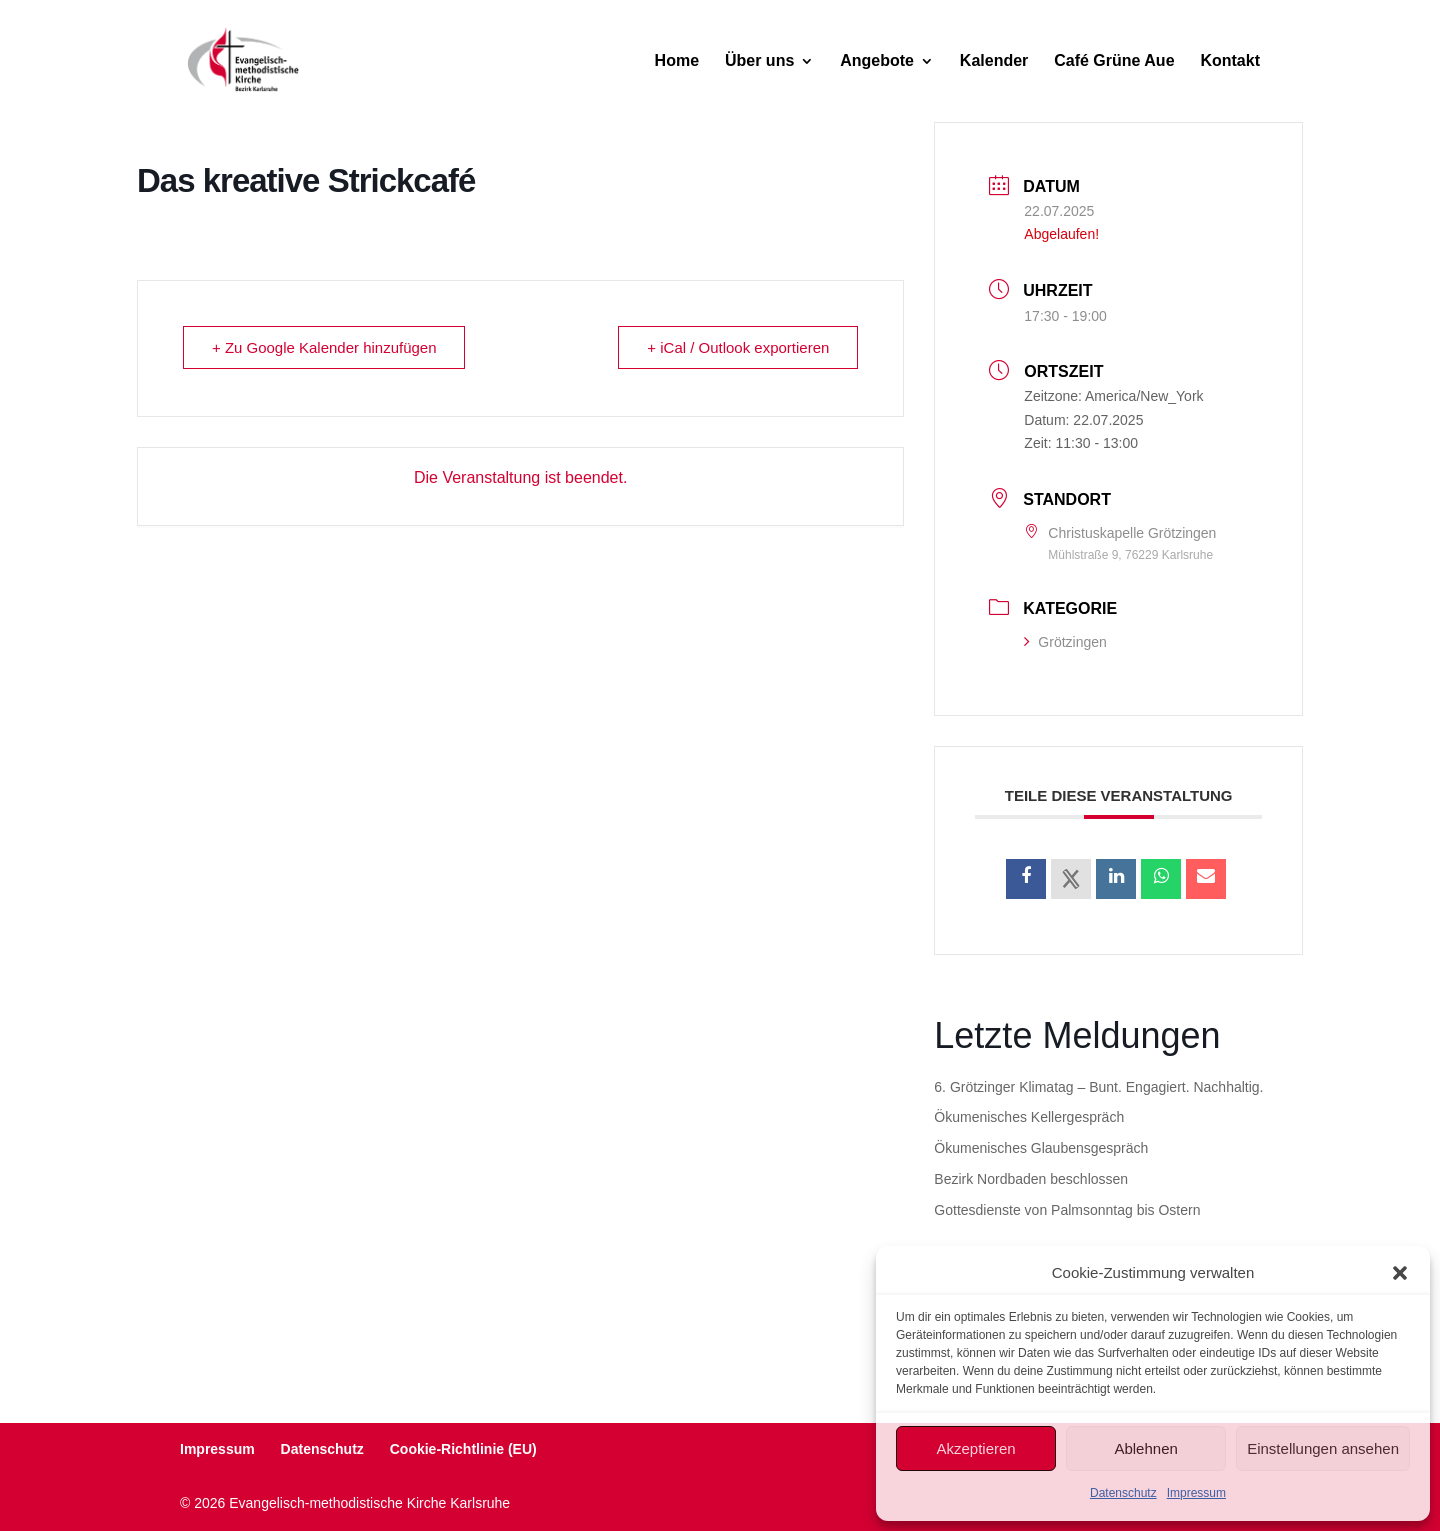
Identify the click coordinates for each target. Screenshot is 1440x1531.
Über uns (759, 61)
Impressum (1196, 1493)
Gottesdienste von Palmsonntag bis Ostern (1067, 1210)
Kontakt (1230, 61)
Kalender (994, 61)
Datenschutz (1123, 1493)
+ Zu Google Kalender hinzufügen (324, 347)
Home (677, 61)
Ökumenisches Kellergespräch (1029, 1117)
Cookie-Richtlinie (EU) (463, 1449)
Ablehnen (1145, 1448)
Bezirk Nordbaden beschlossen (1031, 1179)
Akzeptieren (975, 1448)
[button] (1400, 1273)
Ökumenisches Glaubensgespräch (1041, 1148)
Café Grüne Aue (1114, 61)
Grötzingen (1065, 642)
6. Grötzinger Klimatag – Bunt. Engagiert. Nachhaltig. (1098, 1087)
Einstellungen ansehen (1323, 1448)
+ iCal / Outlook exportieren (738, 347)
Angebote (877, 61)
